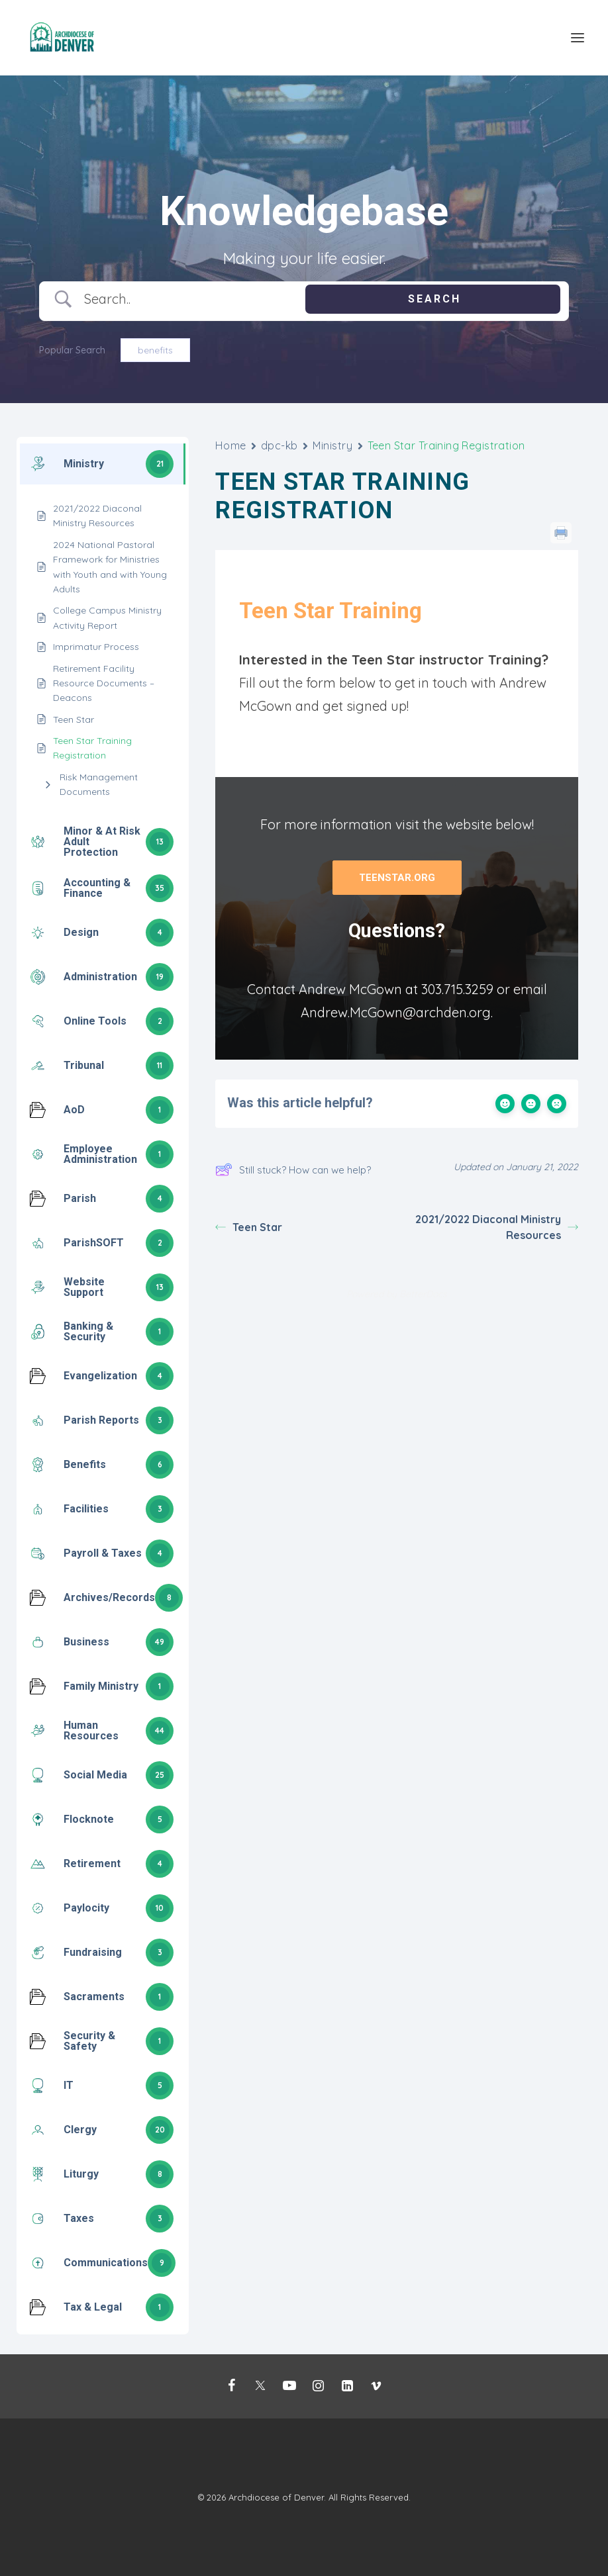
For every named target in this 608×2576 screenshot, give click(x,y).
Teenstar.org (397, 878)
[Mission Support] (63, 38)
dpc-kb (279, 445)
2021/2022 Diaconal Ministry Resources (496, 1227)
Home (230, 445)
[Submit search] (432, 299)
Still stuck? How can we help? (293, 1169)
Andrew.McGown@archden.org (396, 1012)
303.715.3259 (457, 989)
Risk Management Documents (99, 784)
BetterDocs (423, 1294)
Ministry (332, 445)
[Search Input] (179, 299)
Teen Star (248, 1227)
